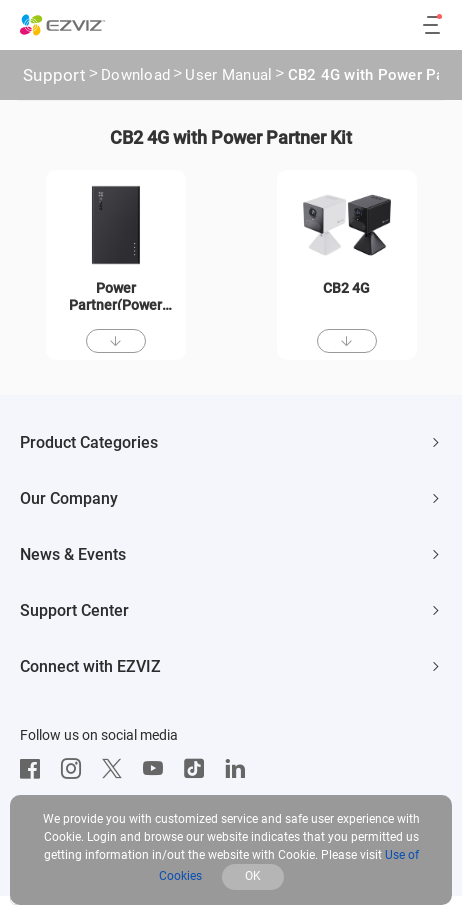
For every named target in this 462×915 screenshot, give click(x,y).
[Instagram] (76, 769)
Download (135, 77)
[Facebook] (35, 769)
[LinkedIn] (240, 769)
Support (54, 75)
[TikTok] (199, 769)
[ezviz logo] (63, 25)
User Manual (228, 77)
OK (253, 876)
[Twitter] (117, 769)
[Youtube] (158, 769)
